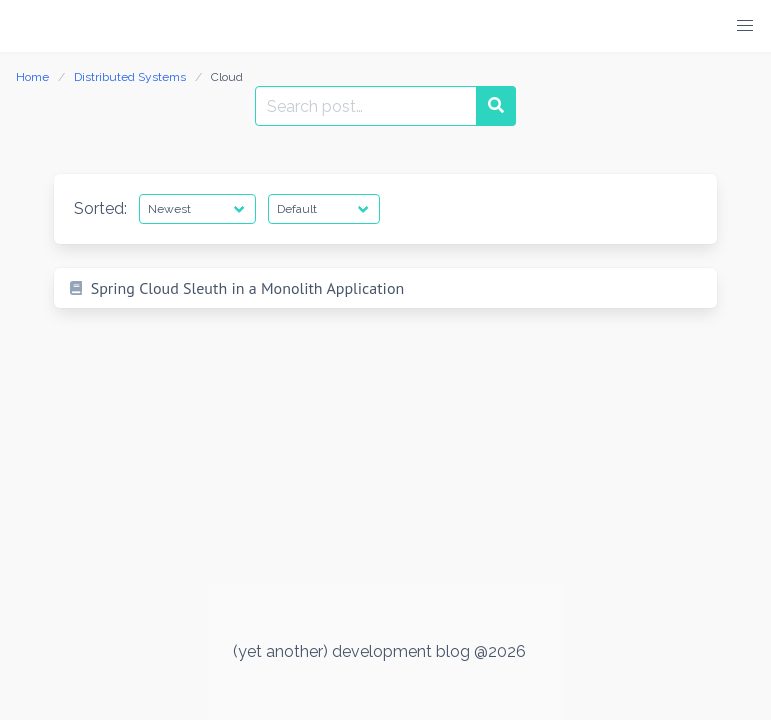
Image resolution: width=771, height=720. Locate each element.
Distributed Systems (130, 77)
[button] (745, 26)
